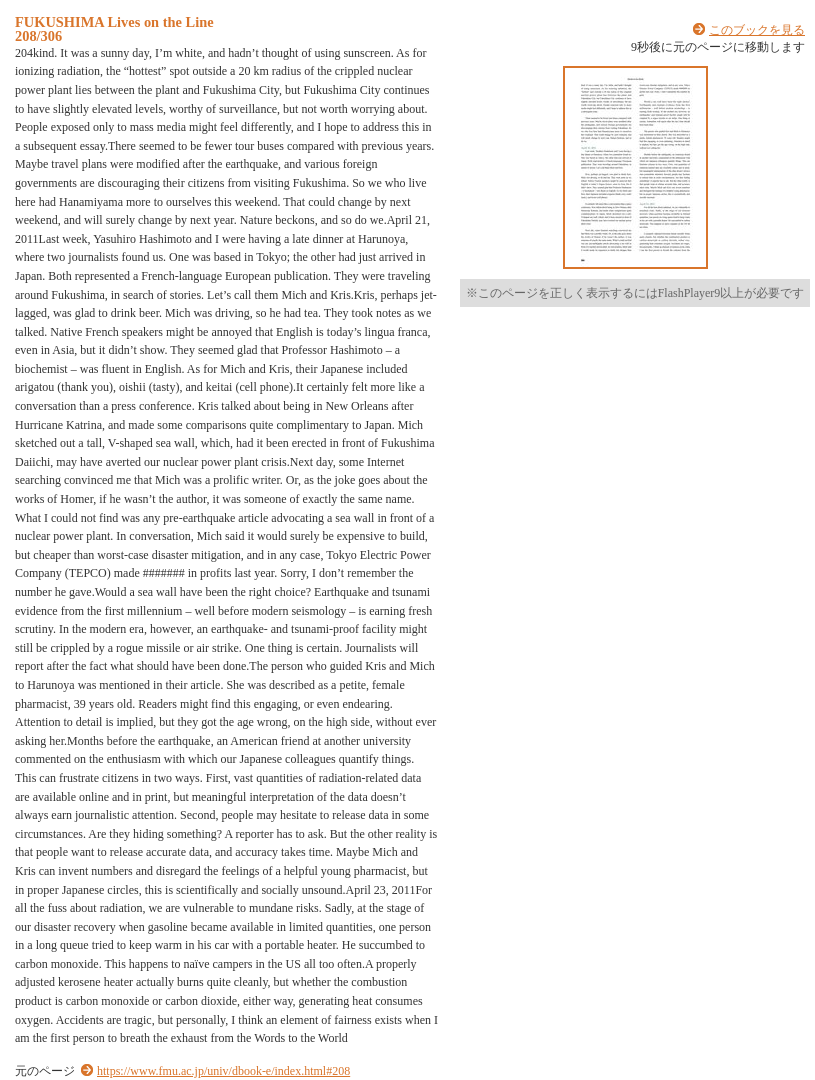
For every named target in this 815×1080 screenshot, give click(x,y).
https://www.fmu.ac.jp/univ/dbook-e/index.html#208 (223, 1071)
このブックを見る (757, 30)
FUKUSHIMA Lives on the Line (114, 22)
